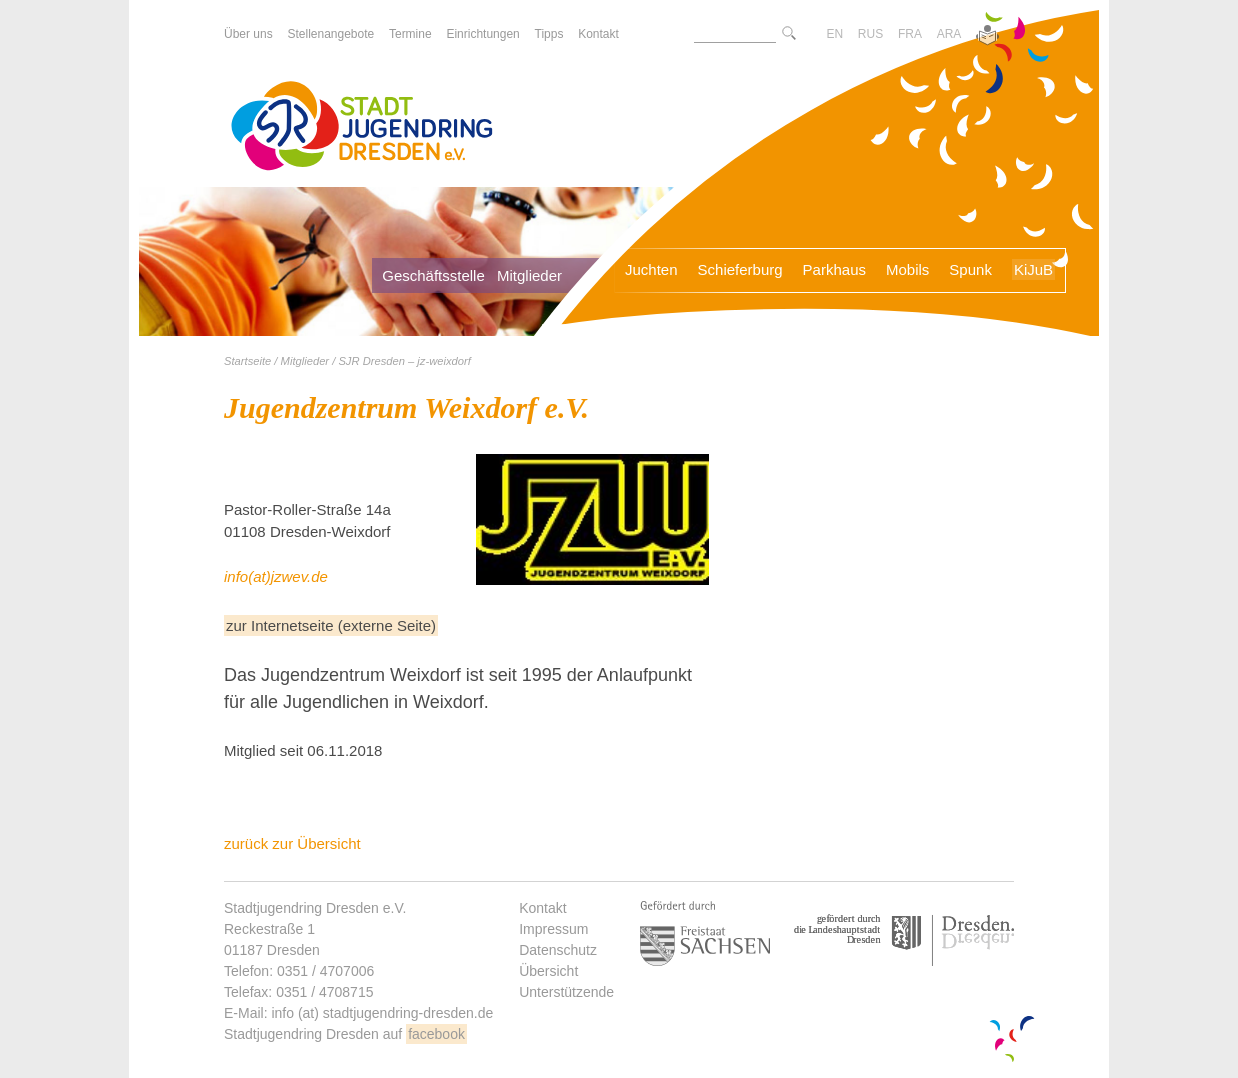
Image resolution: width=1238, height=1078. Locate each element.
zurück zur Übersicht (292, 843)
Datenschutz (558, 950)
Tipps (549, 34)
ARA (949, 34)
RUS (870, 34)
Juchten (651, 269)
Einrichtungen (482, 34)
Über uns (248, 34)
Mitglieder (529, 275)
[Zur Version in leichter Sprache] (987, 37)
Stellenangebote (330, 34)
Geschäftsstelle (433, 275)
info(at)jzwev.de (276, 576)
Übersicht (548, 971)
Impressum (553, 929)
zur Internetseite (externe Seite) (331, 625)
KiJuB (1033, 269)
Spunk (970, 269)
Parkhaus (834, 269)
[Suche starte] (789, 34)
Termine (410, 34)
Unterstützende (566, 992)
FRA (910, 34)
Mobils (907, 269)
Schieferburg (740, 269)
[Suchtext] (735, 34)
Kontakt (542, 908)
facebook (436, 1034)
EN (834, 34)
